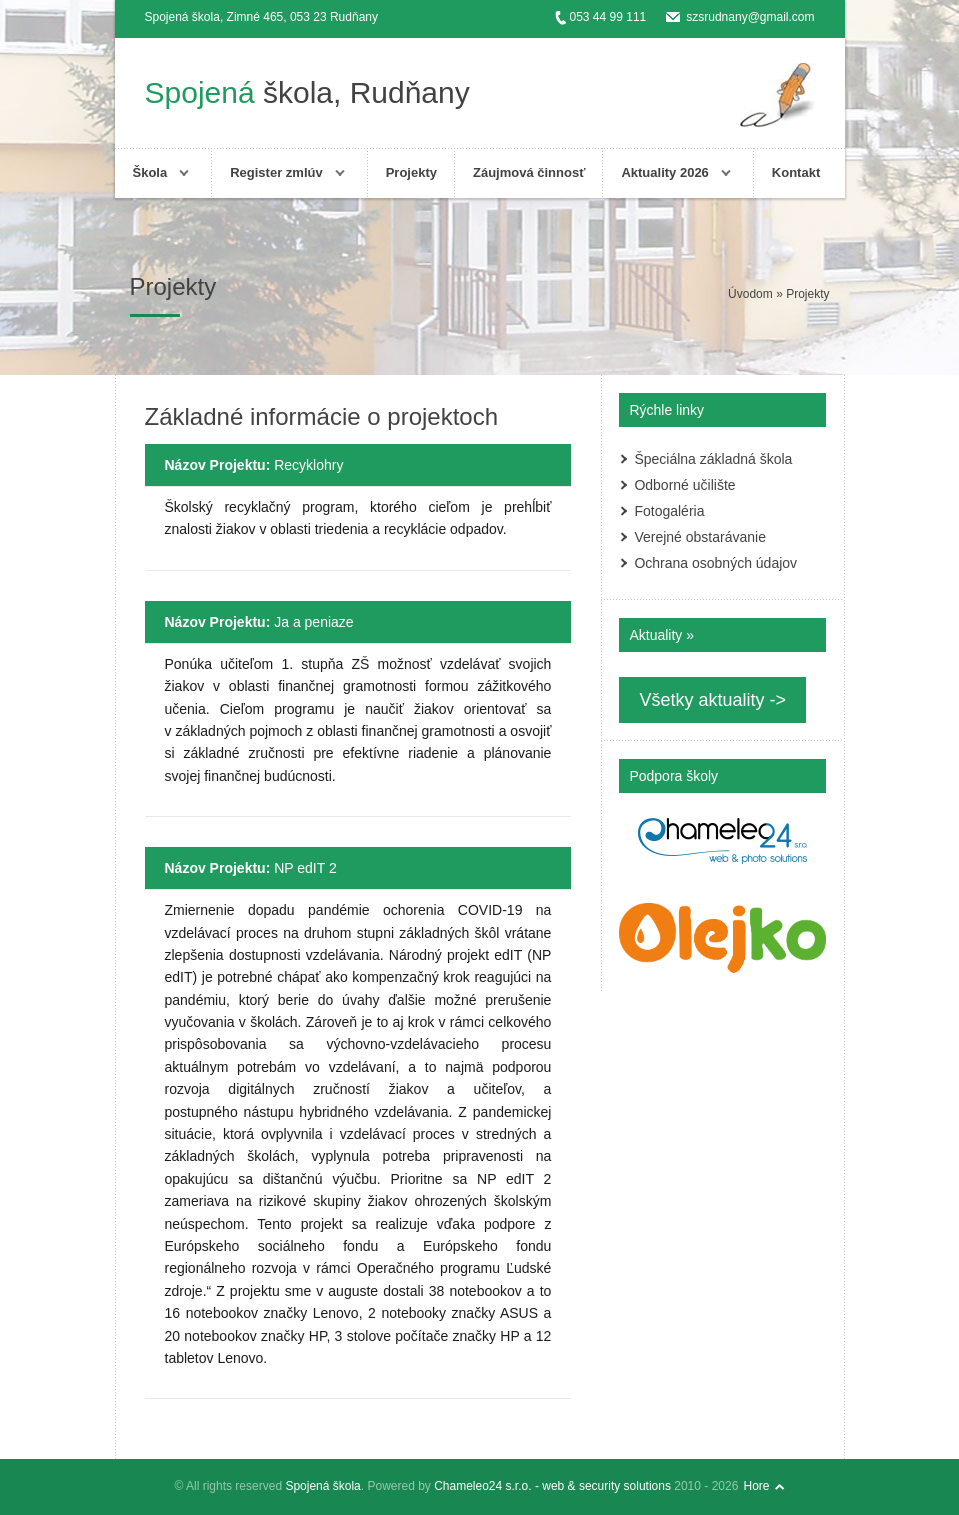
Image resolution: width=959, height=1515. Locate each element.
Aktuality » (661, 635)
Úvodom (750, 294)
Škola (150, 172)
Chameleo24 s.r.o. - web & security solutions (552, 1486)
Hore (756, 1486)
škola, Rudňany (307, 92)
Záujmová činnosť (529, 172)
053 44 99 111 (608, 17)
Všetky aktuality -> (712, 700)
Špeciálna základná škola (713, 459)
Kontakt (796, 172)
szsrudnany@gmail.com (750, 17)
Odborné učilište (684, 485)
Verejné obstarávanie (700, 537)
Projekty (411, 172)
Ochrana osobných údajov (715, 563)
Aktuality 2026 (664, 172)
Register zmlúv (276, 172)
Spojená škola (322, 1486)
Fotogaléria (669, 511)
